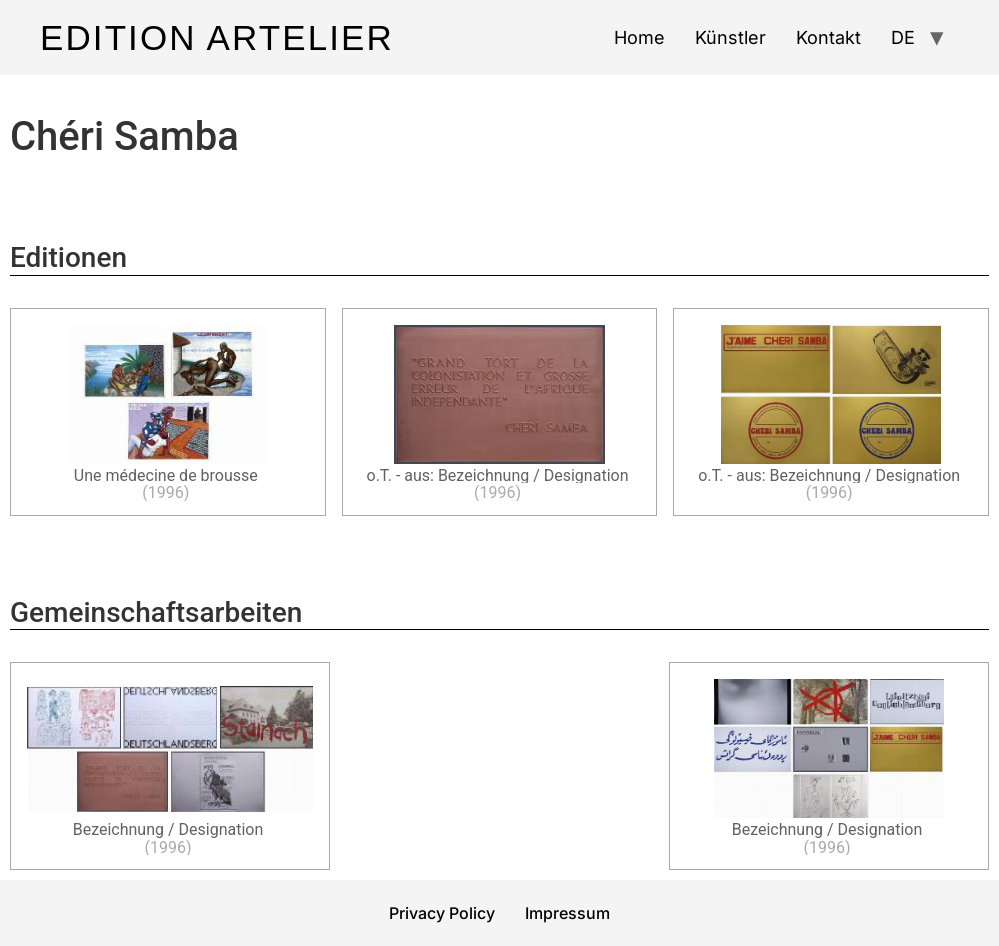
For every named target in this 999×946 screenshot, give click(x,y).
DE (903, 37)
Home (639, 37)
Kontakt (828, 37)
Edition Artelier (217, 37)
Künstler (730, 37)
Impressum (567, 913)
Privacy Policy (442, 913)
